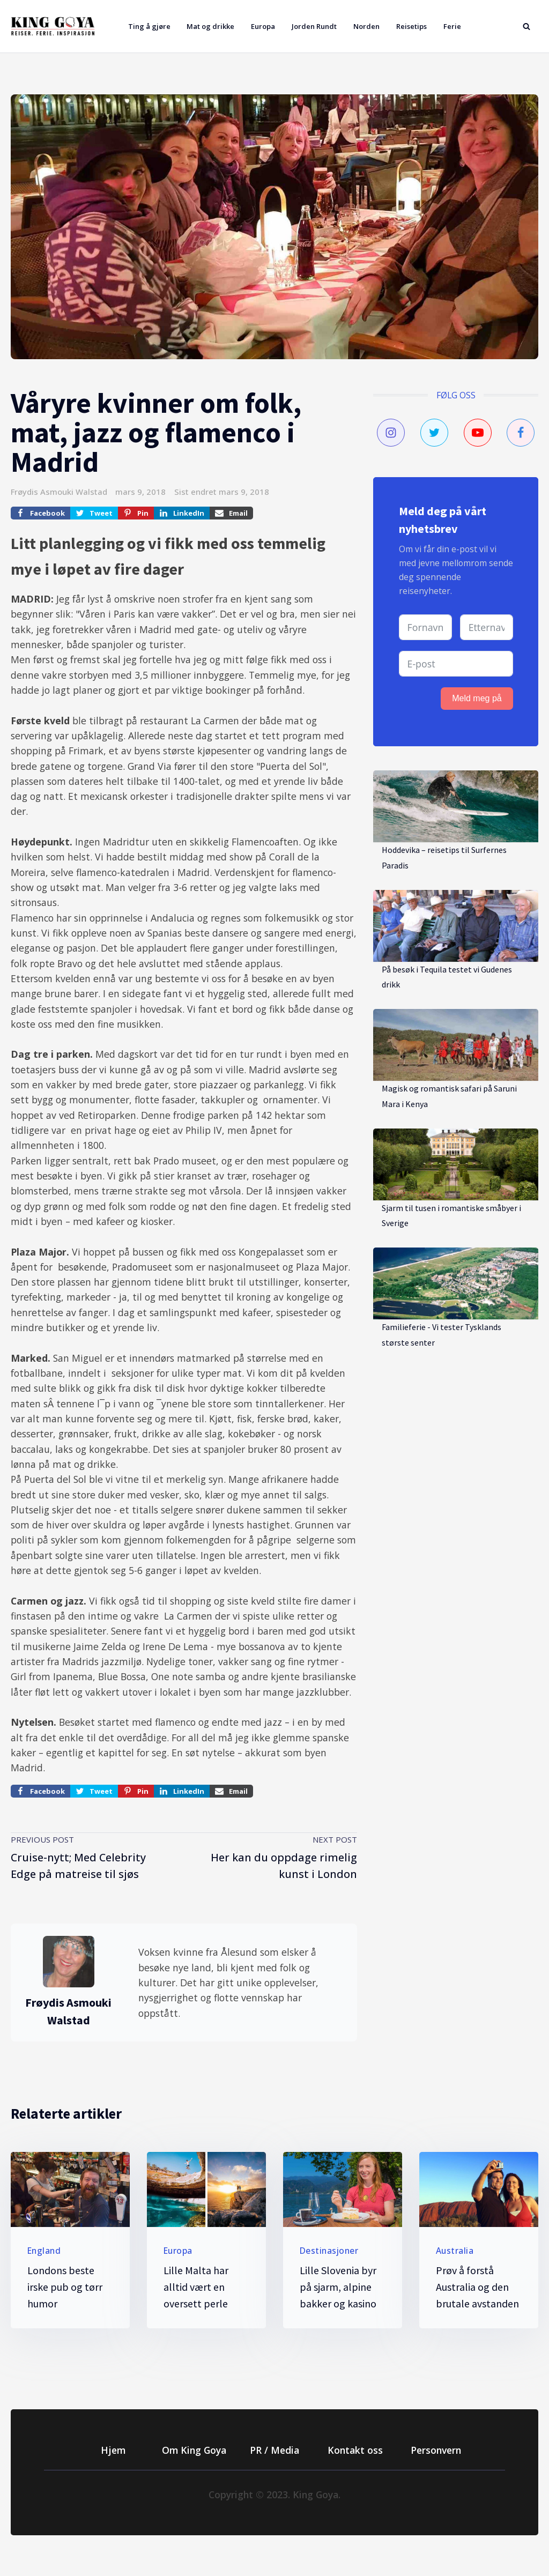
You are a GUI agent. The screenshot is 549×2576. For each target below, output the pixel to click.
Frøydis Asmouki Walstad (59, 491)
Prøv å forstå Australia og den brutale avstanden (477, 2287)
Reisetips (411, 26)
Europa (263, 26)
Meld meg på (477, 698)
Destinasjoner (329, 2250)
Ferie (452, 26)
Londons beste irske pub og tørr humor (64, 2287)
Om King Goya (194, 2450)
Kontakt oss (355, 2450)
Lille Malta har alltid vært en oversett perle (196, 2287)
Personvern (436, 2450)
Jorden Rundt (314, 26)
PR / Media (274, 2450)
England (44, 2250)
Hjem (113, 2450)
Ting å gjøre (149, 26)
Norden (366, 26)
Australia (455, 2250)
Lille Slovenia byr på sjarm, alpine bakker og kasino (338, 2287)
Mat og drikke (210, 26)
